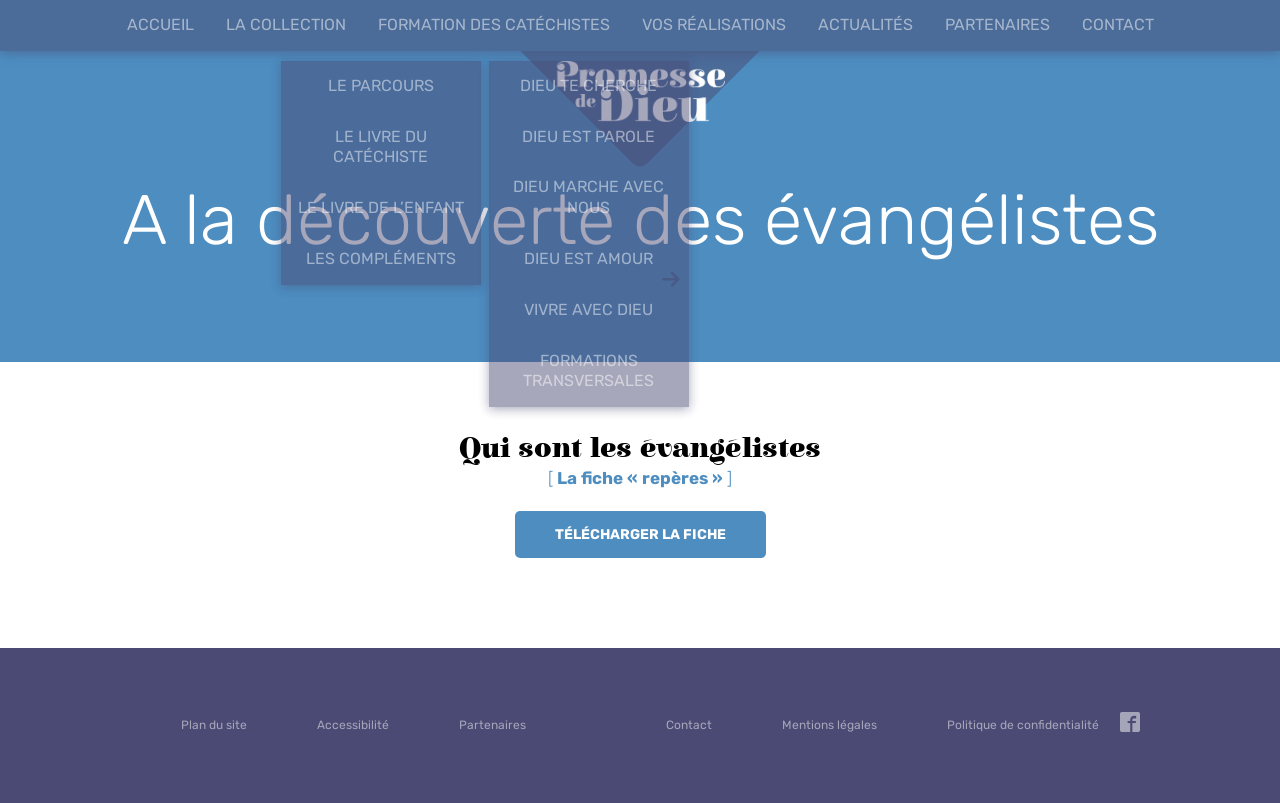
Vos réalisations (714, 24)
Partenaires (997, 24)
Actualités (865, 24)
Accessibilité (353, 725)
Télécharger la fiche (640, 534)
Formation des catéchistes (494, 24)
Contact (1118, 24)
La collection (286, 24)
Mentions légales (829, 725)
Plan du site (214, 725)
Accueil (160, 24)
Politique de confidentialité (1023, 725)
